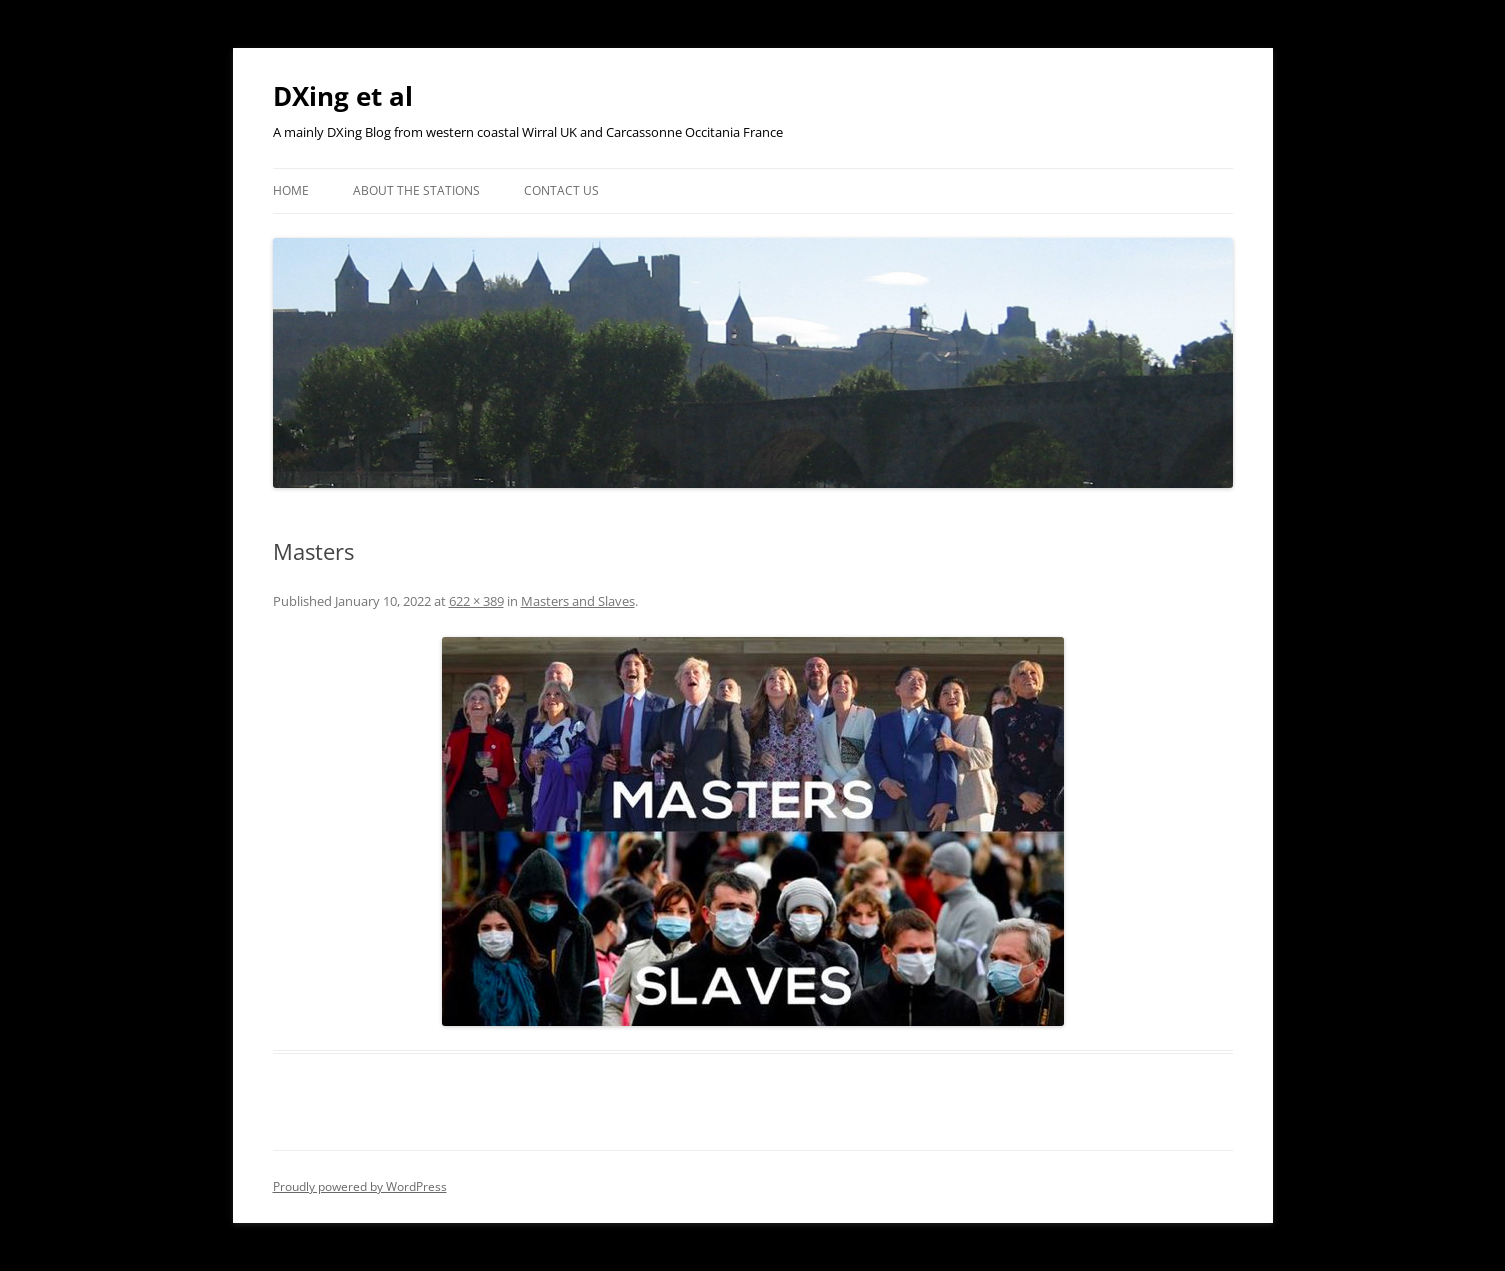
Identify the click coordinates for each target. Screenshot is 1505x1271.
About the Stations (416, 190)
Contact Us (561, 190)
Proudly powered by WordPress (360, 1186)
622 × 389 (476, 601)
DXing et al (343, 96)
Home (291, 190)
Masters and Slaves (578, 601)
